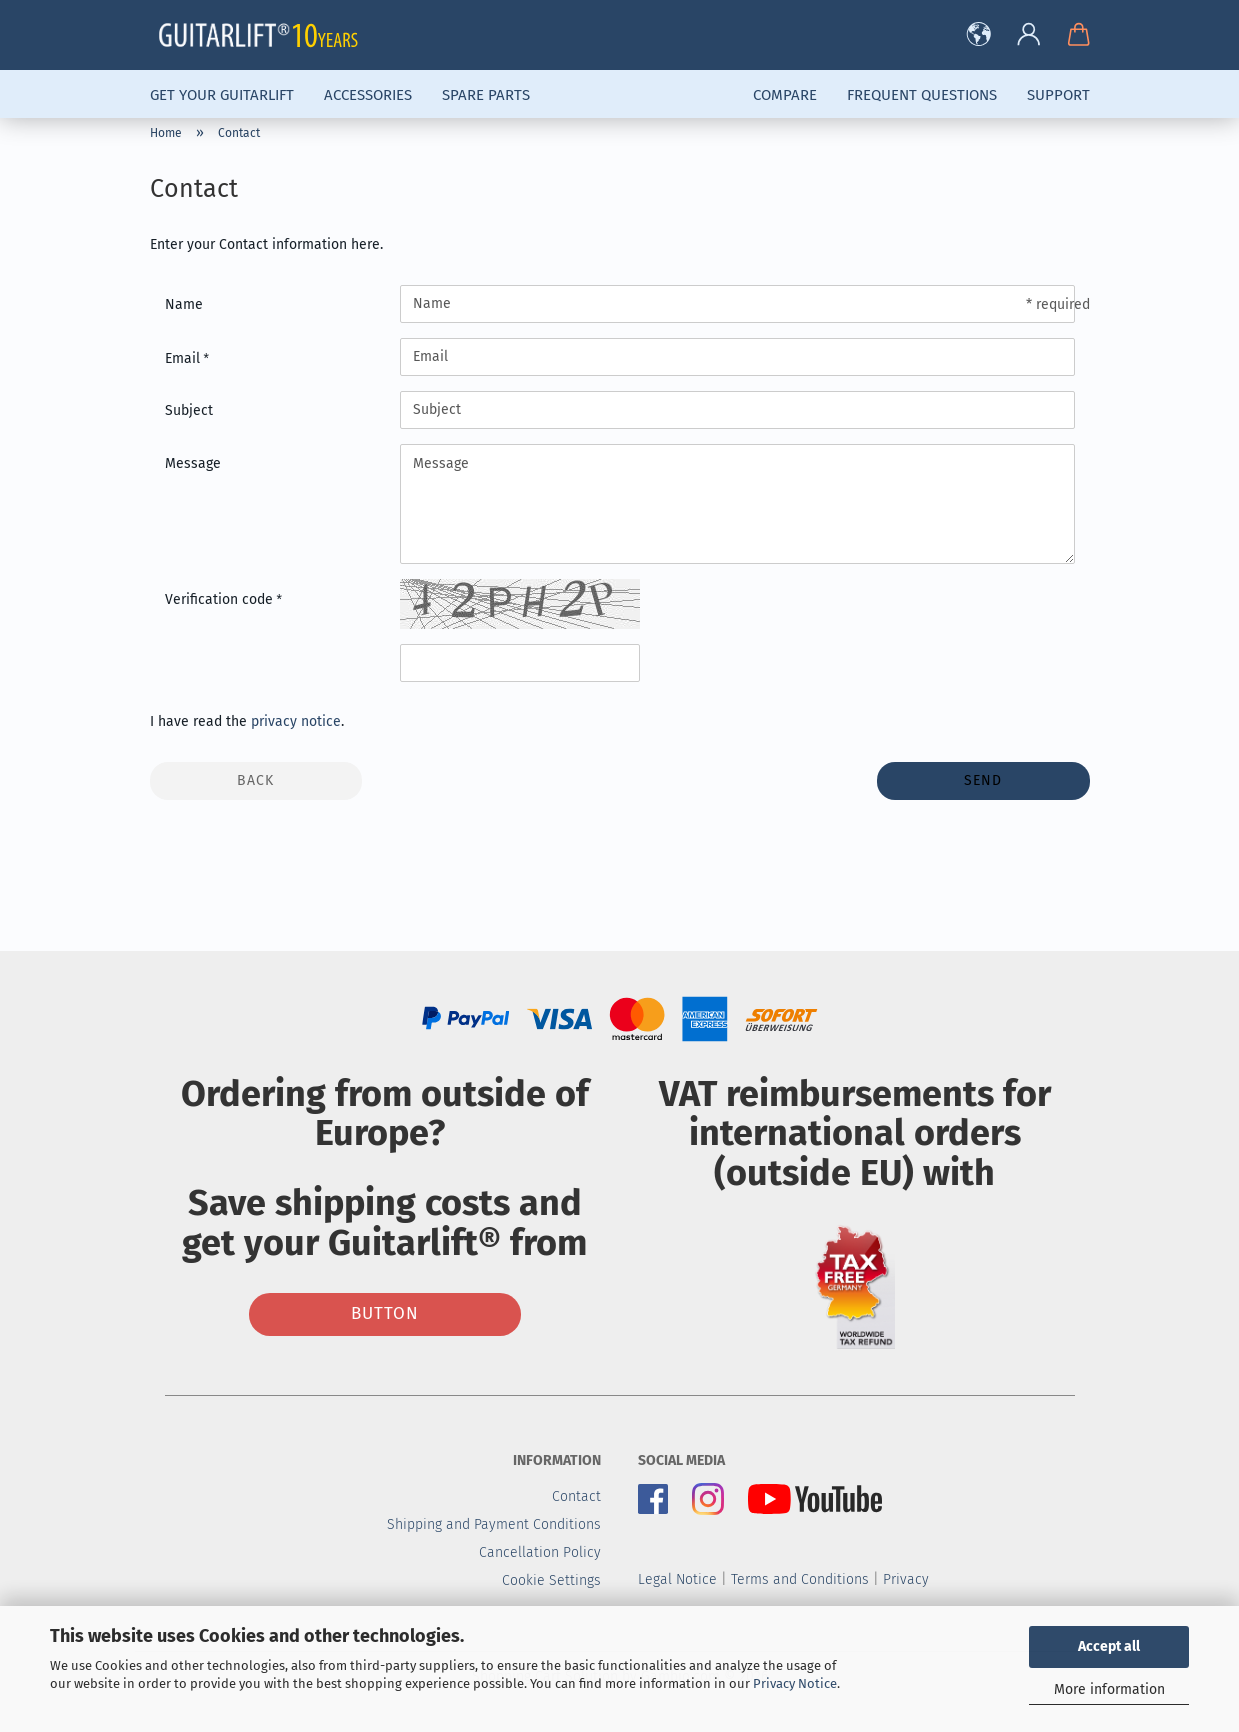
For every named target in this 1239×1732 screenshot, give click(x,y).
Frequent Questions (922, 95)
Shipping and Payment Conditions (494, 1524)
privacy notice (296, 721)
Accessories (368, 95)
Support (1058, 95)
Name (184, 304)
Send (983, 780)
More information (1109, 1689)
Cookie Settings (551, 1580)
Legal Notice (677, 1579)
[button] (979, 35)
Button (385, 1313)
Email (184, 358)
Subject (189, 410)
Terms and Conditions (800, 1579)
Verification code (221, 599)
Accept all (1109, 1646)
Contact (576, 1496)
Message (193, 463)
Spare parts (486, 95)
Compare (785, 95)
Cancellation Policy (540, 1552)
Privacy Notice (795, 1683)
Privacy (906, 1579)
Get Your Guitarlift (222, 95)
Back (255, 780)
